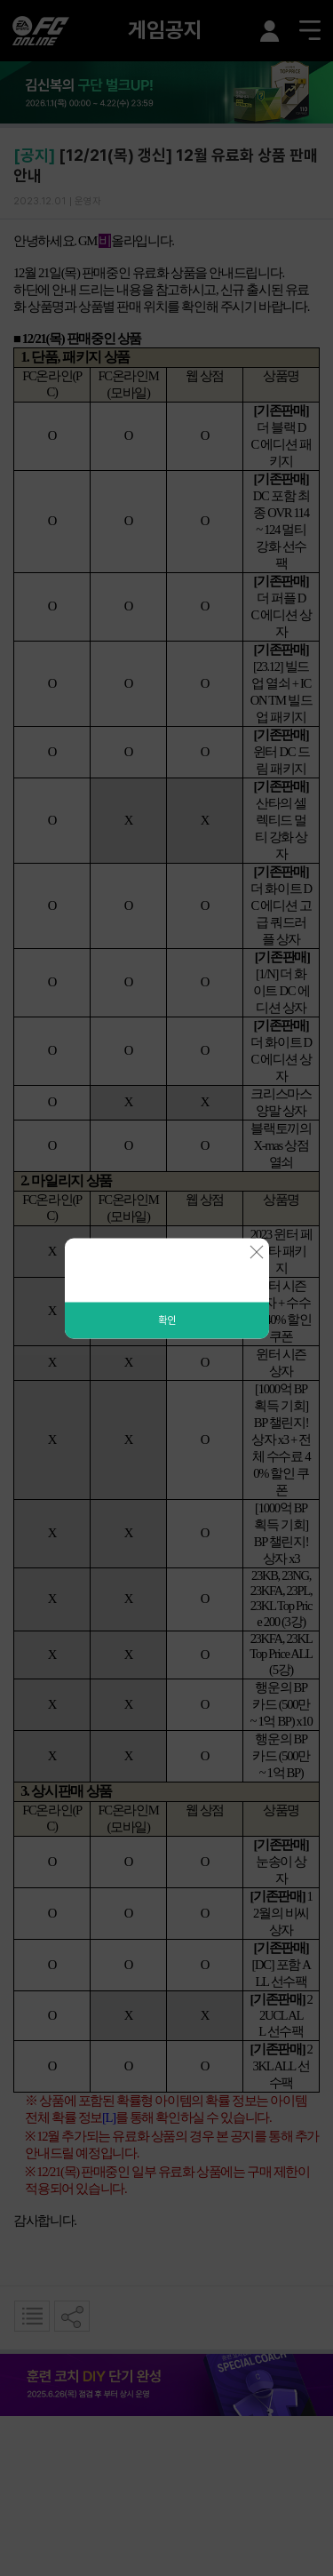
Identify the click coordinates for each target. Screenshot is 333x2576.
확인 (167, 1319)
